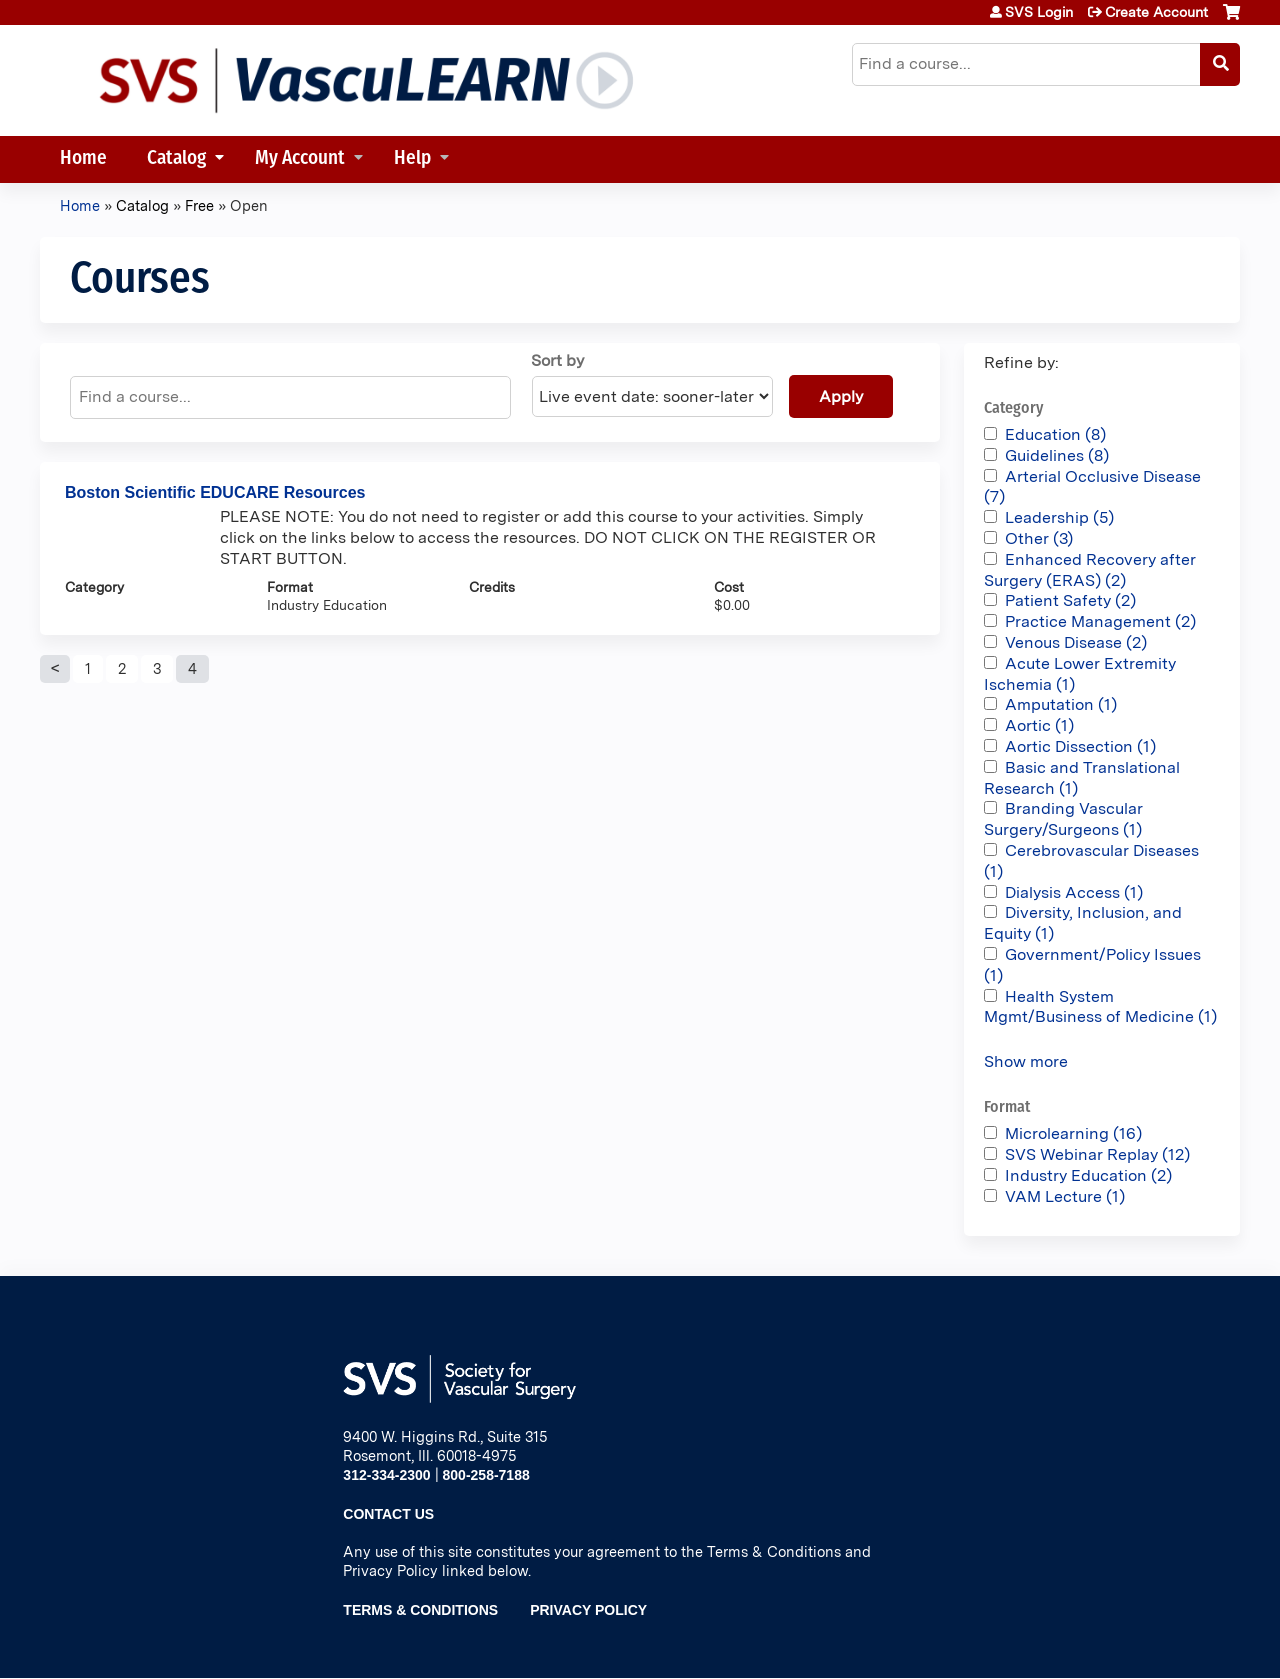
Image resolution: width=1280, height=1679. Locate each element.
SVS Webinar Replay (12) (1097, 1154)
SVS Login (1039, 12)
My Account (300, 159)
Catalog (176, 159)
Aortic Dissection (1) (1080, 746)
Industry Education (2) (1088, 1175)
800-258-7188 (486, 1475)
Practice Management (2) (1100, 621)
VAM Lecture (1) (1065, 1196)
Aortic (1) (1039, 725)
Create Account (1156, 12)
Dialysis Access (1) (1074, 892)
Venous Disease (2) (1076, 642)
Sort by (557, 360)
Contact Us (388, 1514)
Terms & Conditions (420, 1610)
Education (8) (1055, 434)
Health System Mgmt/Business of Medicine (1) (1100, 1007)
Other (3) (1039, 538)
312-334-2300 (386, 1475)
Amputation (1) (1061, 704)
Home (83, 159)
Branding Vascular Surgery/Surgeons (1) (1063, 819)
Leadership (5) (1059, 517)
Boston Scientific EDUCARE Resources (215, 492)
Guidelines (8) (1057, 455)
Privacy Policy (588, 1610)
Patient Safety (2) (1070, 600)
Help (412, 159)
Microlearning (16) (1073, 1133)
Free (199, 205)
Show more (1026, 1061)
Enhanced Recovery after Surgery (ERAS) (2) (1090, 570)
